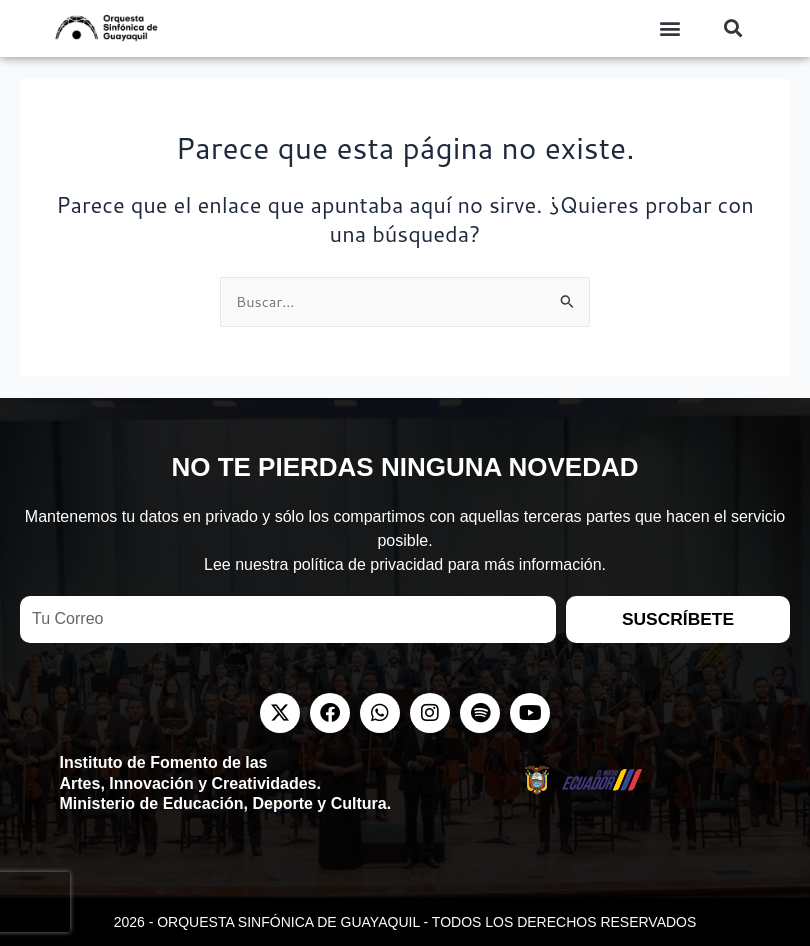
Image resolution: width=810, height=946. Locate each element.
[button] (670, 28)
